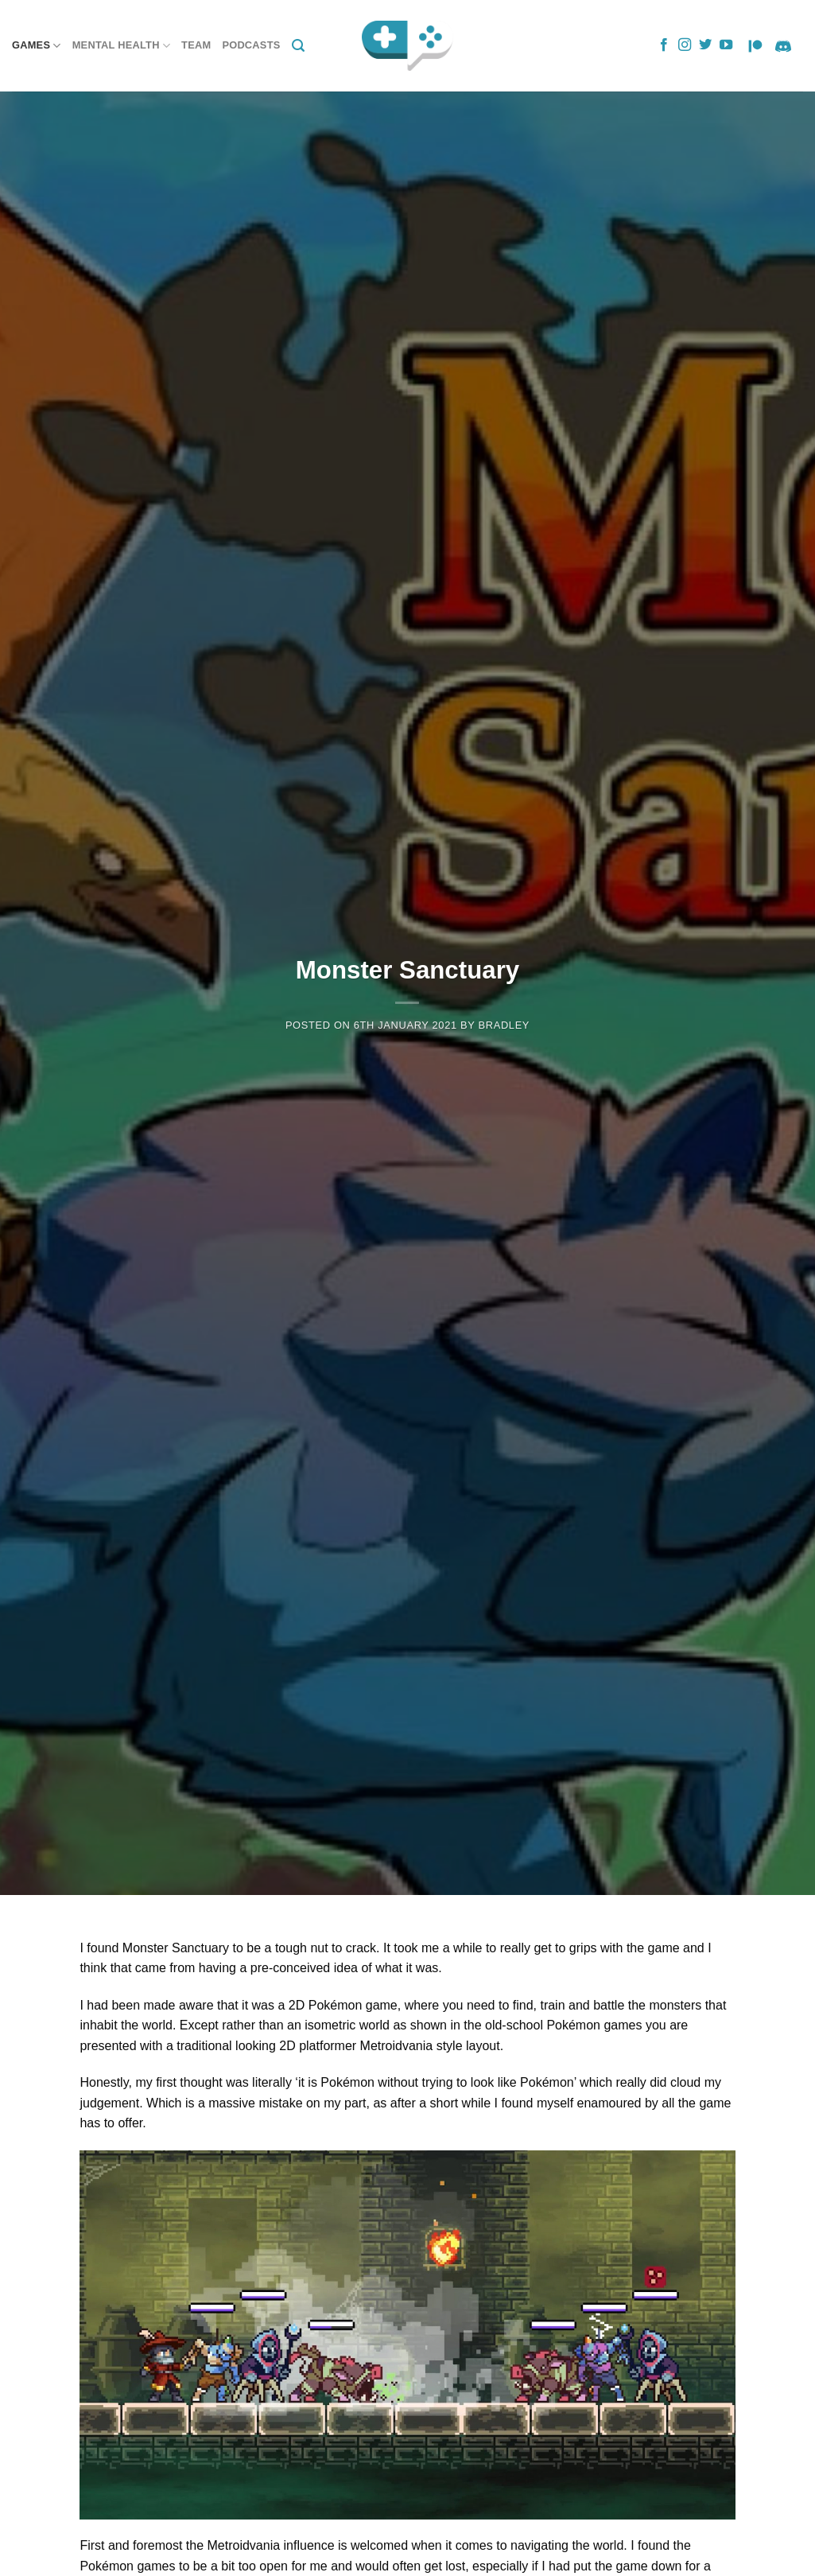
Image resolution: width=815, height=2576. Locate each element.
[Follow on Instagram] (684, 45)
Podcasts (251, 45)
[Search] (298, 45)
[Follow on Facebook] (664, 45)
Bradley (504, 1025)
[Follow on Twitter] (705, 45)
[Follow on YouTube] (726, 45)
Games (36, 45)
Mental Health (121, 45)
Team (196, 45)
